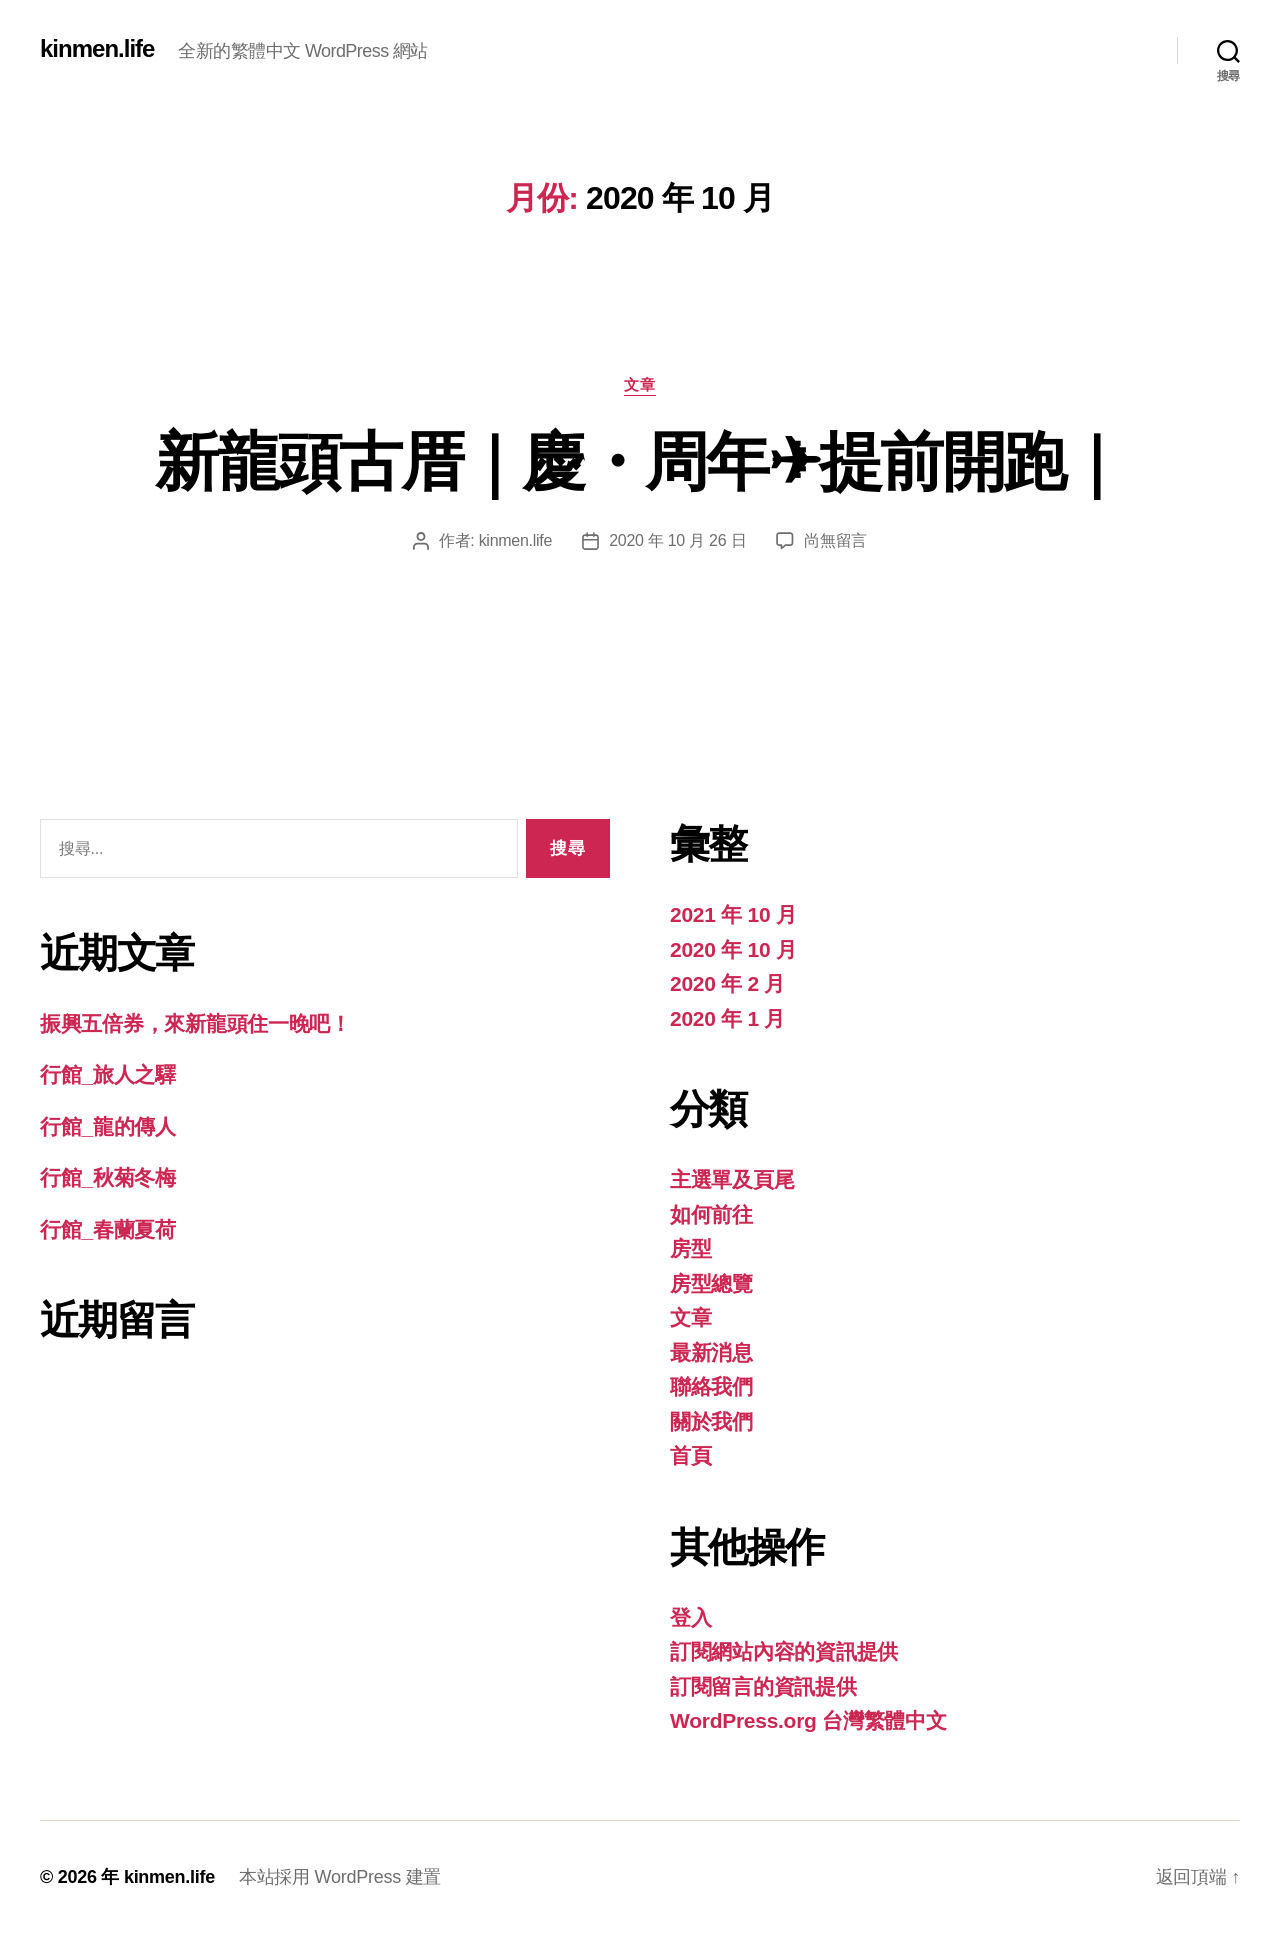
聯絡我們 (711, 1386)
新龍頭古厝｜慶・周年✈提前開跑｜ (639, 462)
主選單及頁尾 (732, 1179)
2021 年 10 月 (733, 914)
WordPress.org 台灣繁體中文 (808, 1720)
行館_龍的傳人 (108, 1126)
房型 (690, 1248)
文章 (639, 384)
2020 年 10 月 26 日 (677, 540)
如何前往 (711, 1214)
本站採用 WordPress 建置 (340, 1877)
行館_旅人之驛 (108, 1074)
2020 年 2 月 (727, 983)
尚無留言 (835, 540)
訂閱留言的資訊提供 (763, 1686)
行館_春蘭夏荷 (108, 1229)
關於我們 (711, 1421)
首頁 (690, 1455)
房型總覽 (711, 1283)
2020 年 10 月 (733, 949)
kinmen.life (97, 49)
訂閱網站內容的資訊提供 (784, 1651)
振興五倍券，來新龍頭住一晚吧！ (195, 1023)
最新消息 (711, 1352)
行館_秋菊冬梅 (108, 1177)
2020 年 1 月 (727, 1018)
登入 (690, 1617)
